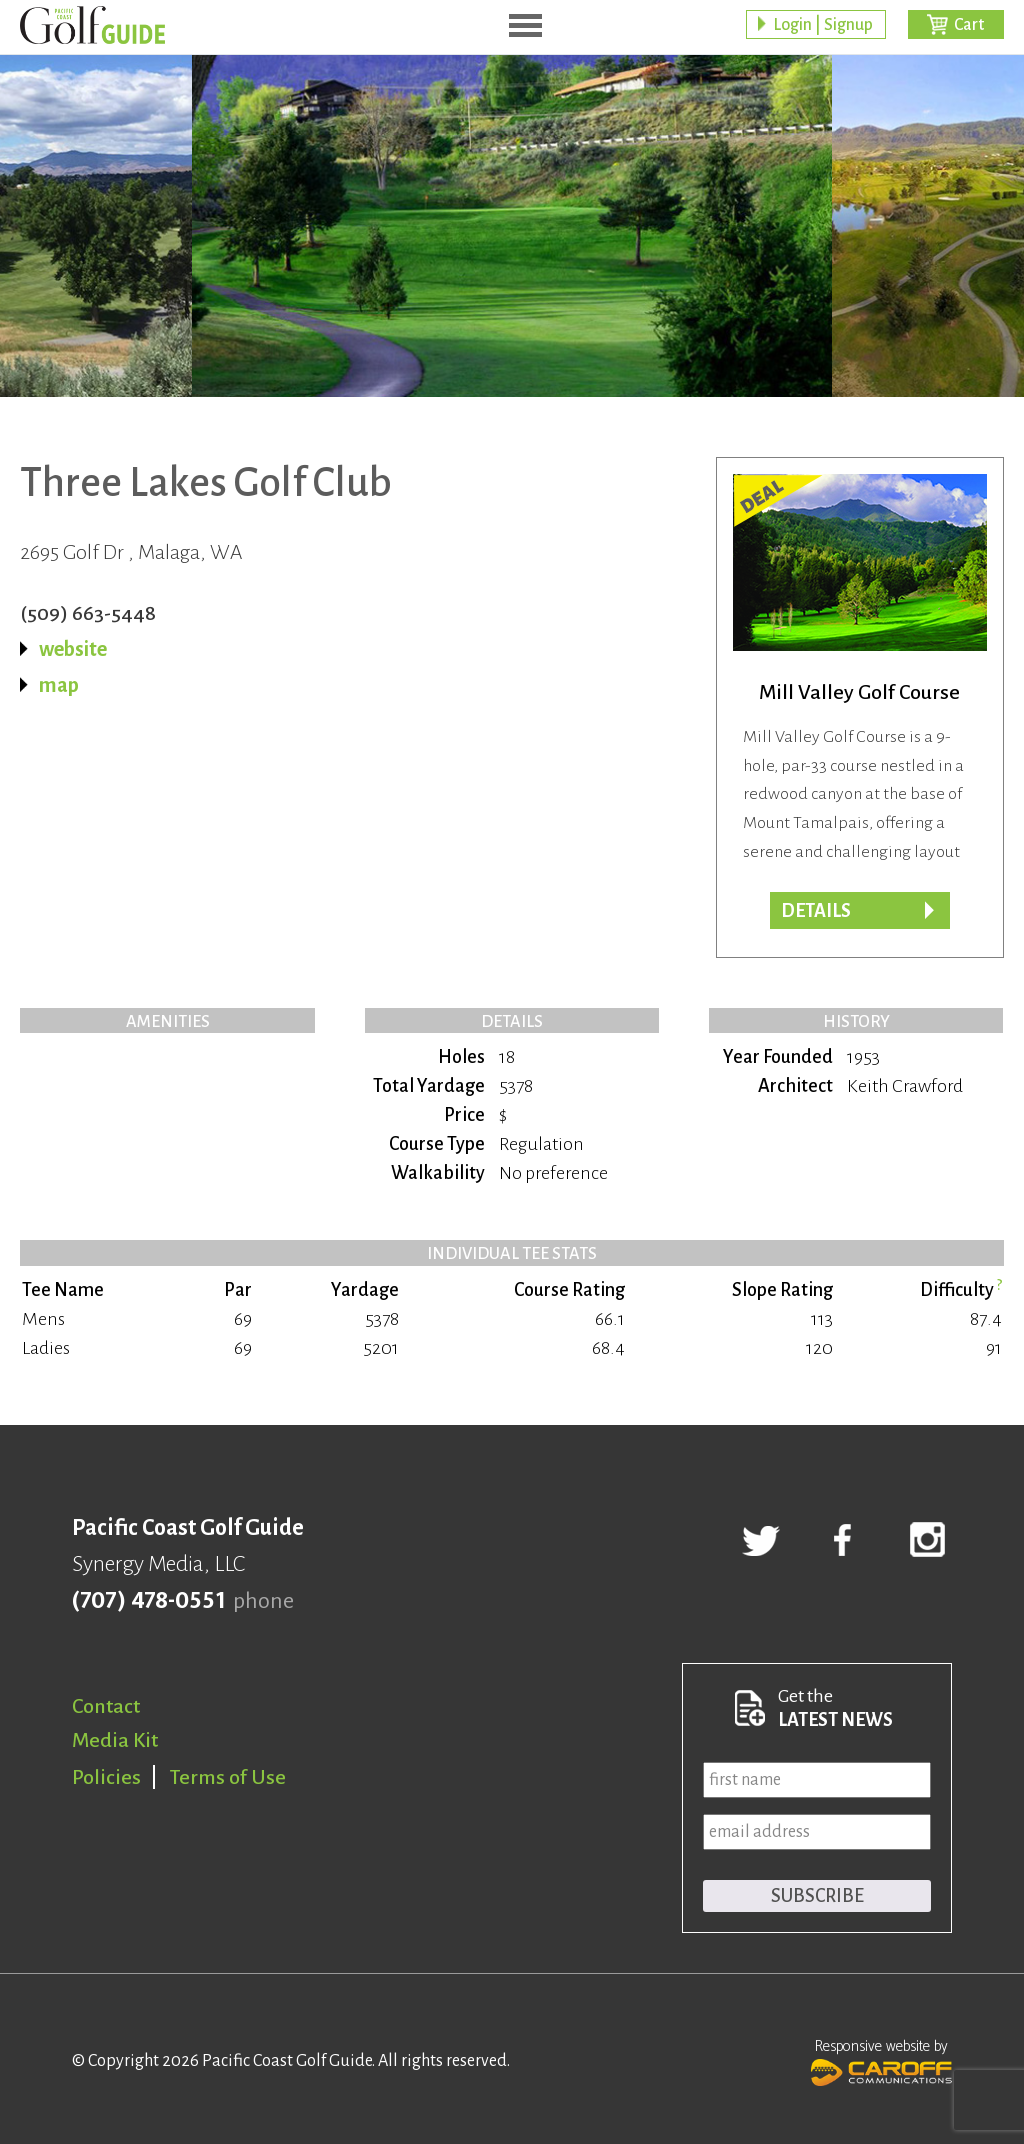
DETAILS (816, 911)
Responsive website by (881, 2060)
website (73, 649)
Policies (106, 1777)
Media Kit (115, 1740)
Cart (969, 25)
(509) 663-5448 (88, 613)
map (59, 685)
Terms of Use (228, 1777)
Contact (106, 1706)
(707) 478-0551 (148, 1601)
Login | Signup (823, 25)
